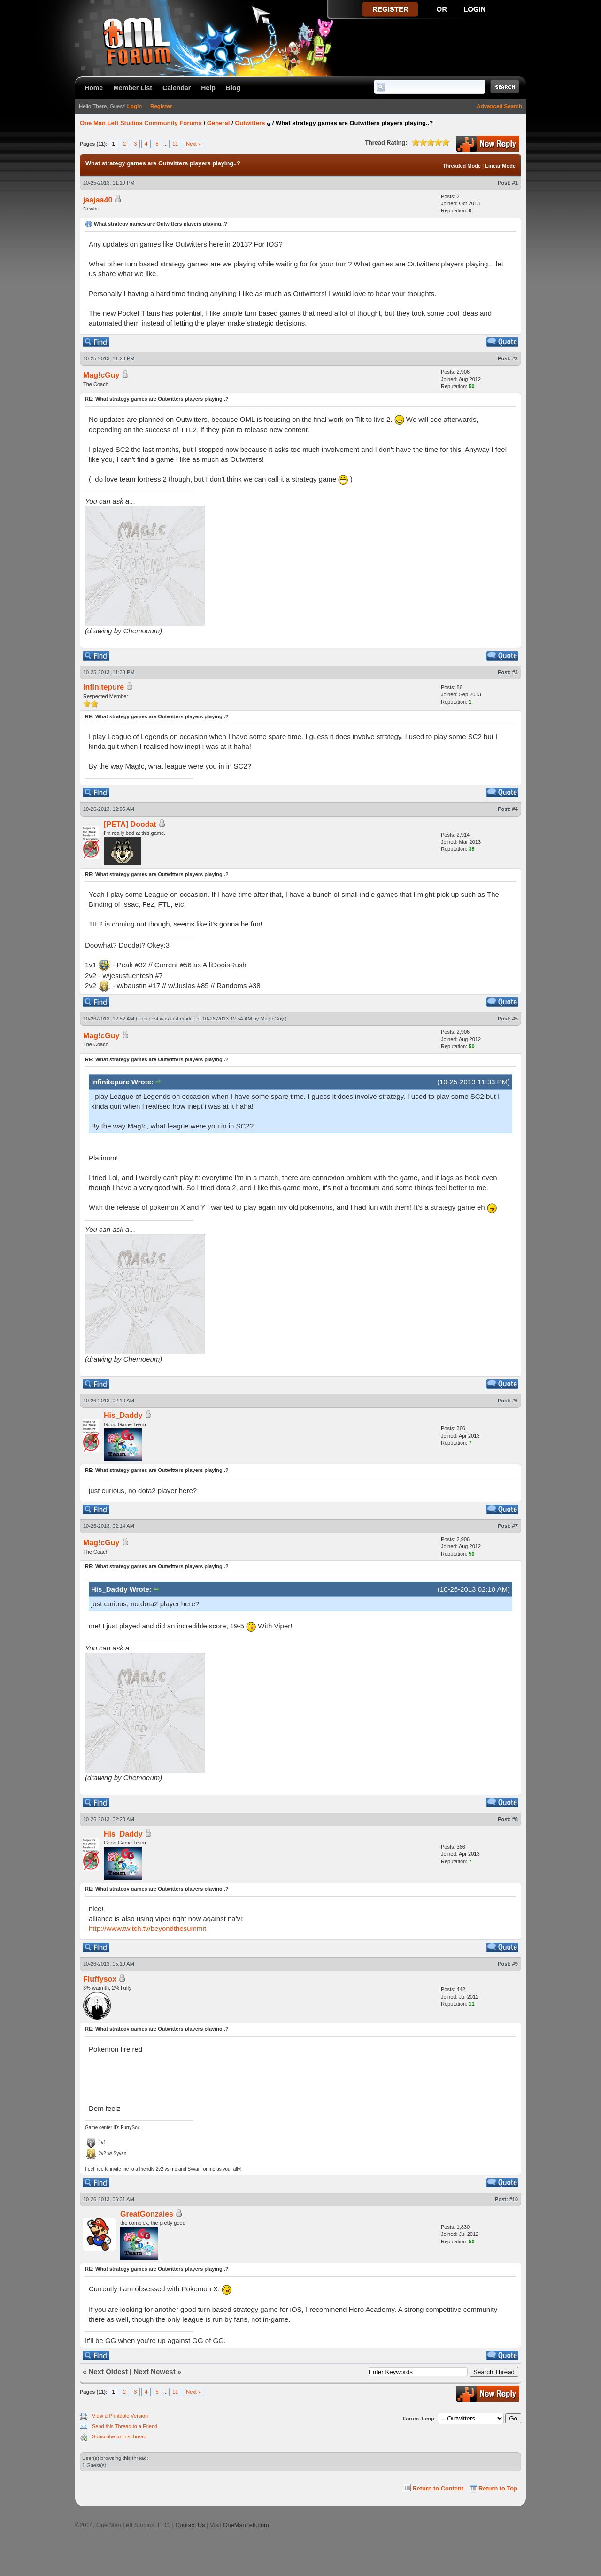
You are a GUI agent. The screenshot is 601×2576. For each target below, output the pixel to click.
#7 (515, 1526)
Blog (233, 88)
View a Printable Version (120, 2416)
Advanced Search (499, 106)
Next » (193, 144)
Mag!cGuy (101, 375)
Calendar (176, 88)
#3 (515, 672)
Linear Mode (500, 166)
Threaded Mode (462, 166)
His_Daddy (123, 1415)
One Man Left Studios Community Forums (141, 122)
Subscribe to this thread (119, 2436)
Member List (132, 88)
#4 (515, 809)
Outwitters (250, 122)
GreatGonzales (146, 2214)
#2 (515, 358)
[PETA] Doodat (130, 824)
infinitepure (103, 687)
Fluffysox (99, 1979)
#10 (513, 2199)
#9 (515, 1964)
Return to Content (437, 2488)
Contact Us (190, 2525)
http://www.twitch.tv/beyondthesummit (147, 1928)
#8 (515, 1819)
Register (161, 106)
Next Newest (154, 2371)
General (218, 122)
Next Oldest (108, 2371)
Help (208, 88)
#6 (515, 1400)
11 (175, 144)
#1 (515, 183)
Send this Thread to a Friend (124, 2426)
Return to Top (497, 2488)
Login (134, 106)
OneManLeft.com (246, 2525)
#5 (515, 1018)
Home (94, 88)
